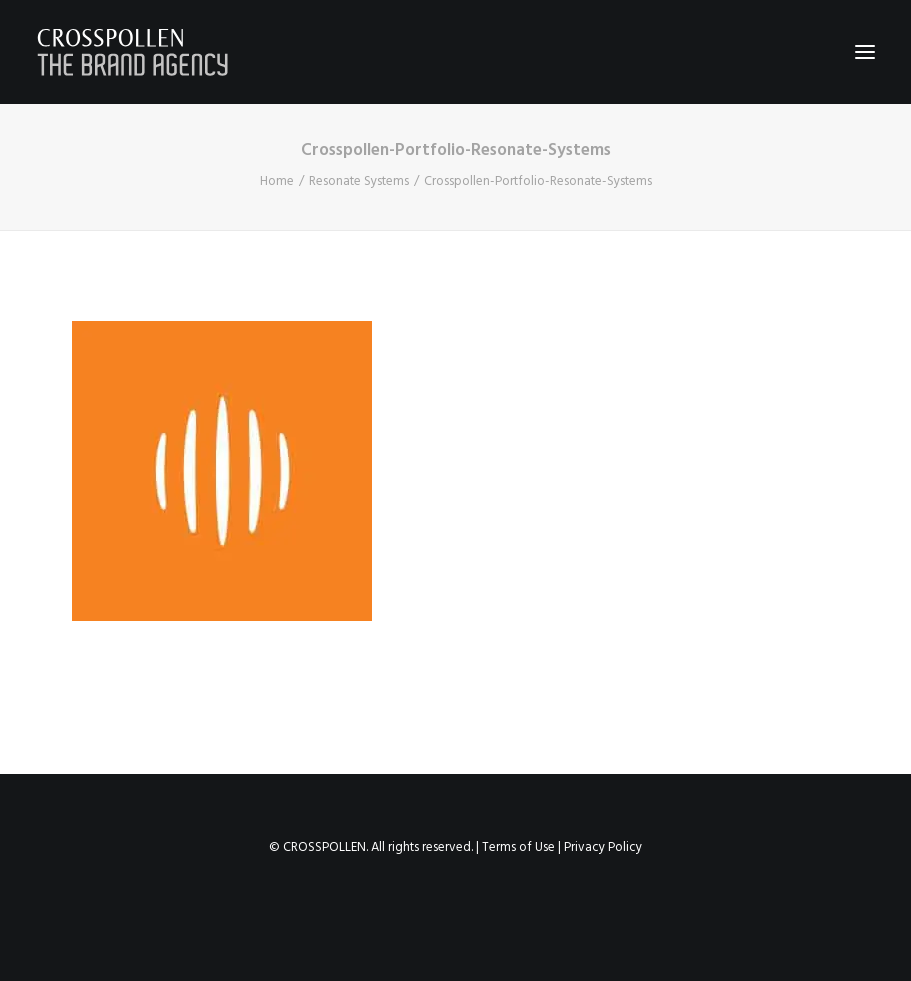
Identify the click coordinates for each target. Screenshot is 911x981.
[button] (865, 52)
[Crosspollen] (133, 52)
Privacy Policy (603, 847)
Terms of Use (518, 847)
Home (277, 181)
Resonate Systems (359, 181)
